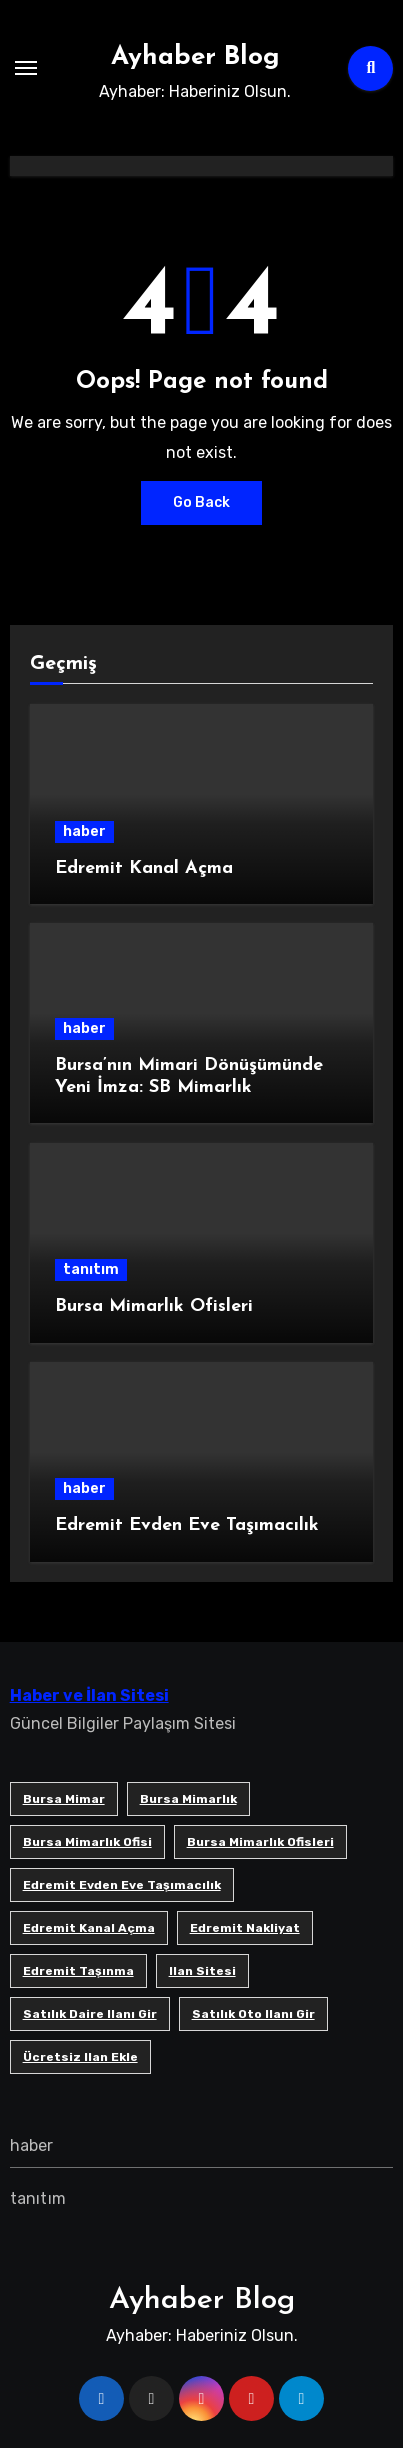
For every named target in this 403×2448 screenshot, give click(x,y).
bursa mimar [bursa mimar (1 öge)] (64, 1799)
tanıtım (91, 1269)
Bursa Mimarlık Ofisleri (154, 1306)
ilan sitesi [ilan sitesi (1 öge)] (202, 1971)
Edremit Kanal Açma (144, 868)
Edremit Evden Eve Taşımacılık (187, 1525)
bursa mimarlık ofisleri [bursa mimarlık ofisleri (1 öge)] (260, 1842)
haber (84, 831)
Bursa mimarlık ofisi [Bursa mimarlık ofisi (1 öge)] (87, 1842)
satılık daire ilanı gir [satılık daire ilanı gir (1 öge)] (90, 2014)
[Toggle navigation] (26, 68)
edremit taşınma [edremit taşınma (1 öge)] (78, 1971)
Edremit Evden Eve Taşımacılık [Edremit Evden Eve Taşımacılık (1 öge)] (122, 1885)
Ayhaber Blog (195, 57)
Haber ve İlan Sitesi (89, 1695)
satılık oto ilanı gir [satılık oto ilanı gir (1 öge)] (253, 2014)
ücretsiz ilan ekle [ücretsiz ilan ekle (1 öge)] (80, 2057)
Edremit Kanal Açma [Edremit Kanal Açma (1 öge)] (89, 1928)
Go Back (201, 502)
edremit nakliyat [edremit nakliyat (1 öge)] (245, 1928)
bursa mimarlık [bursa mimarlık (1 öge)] (188, 1799)
